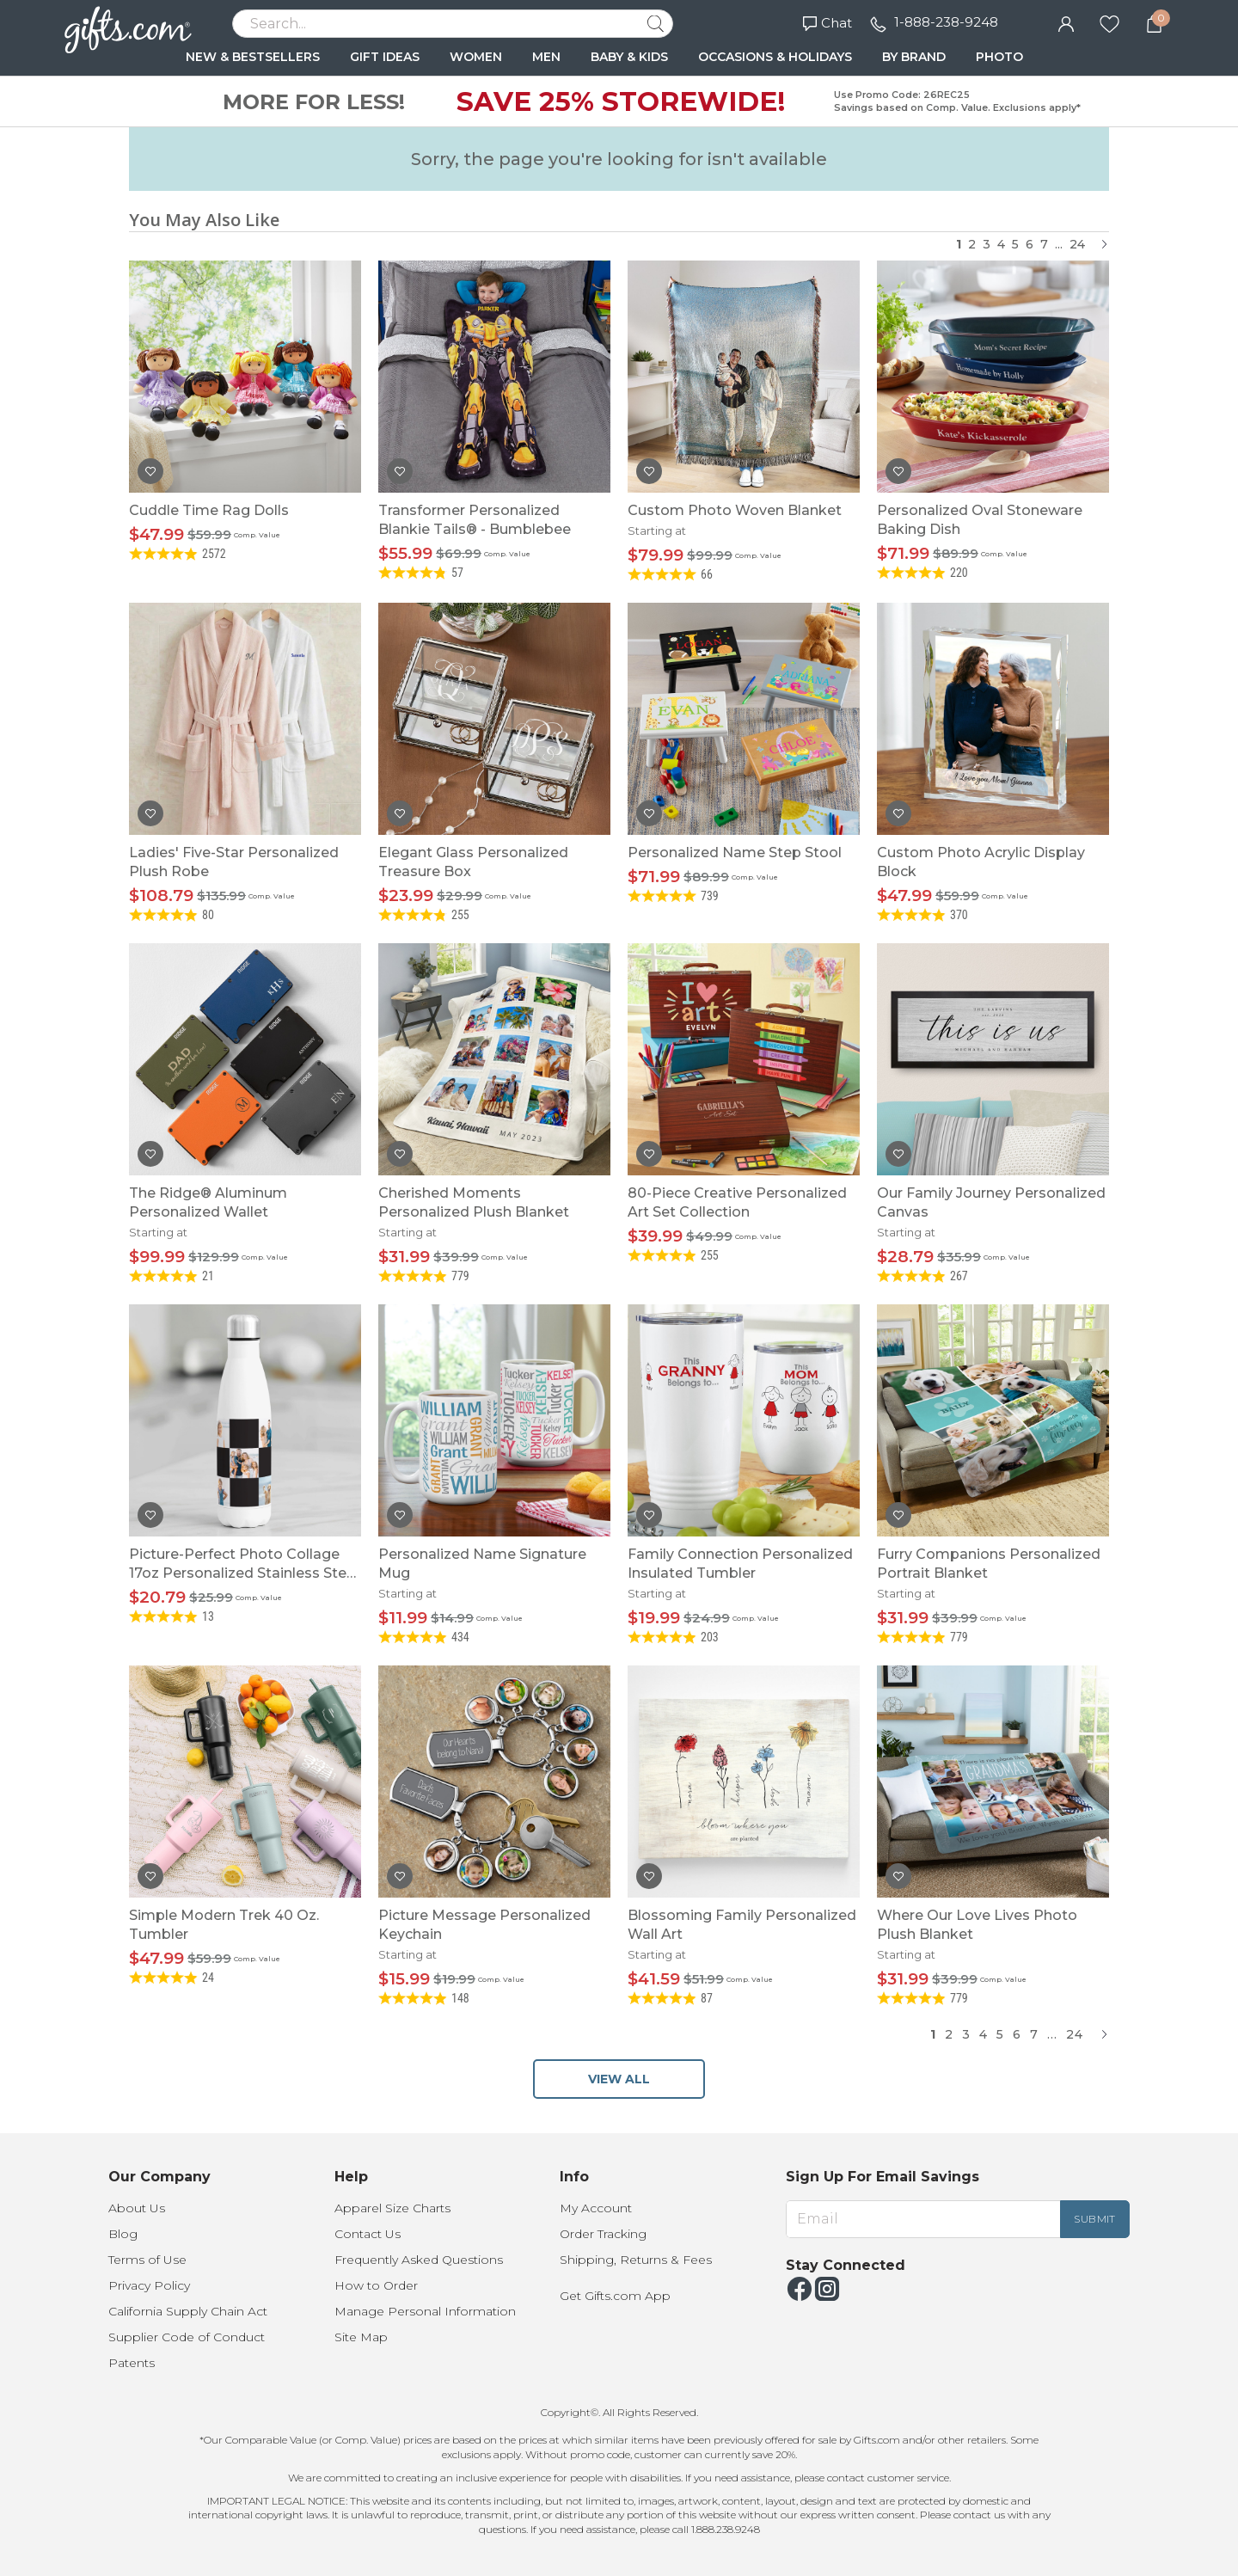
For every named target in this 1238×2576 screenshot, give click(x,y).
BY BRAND (914, 56)
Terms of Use (147, 2259)
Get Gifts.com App (615, 2295)
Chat (827, 23)
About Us (136, 2208)
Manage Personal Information (425, 2311)
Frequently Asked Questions (418, 2259)
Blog (123, 2234)
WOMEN (476, 56)
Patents (131, 2363)
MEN (546, 56)
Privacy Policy (149, 2285)
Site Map (361, 2337)
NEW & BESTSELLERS (253, 56)
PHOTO (999, 56)
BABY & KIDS (629, 56)
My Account (596, 2208)
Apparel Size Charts (392, 2208)
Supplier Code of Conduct (186, 2337)
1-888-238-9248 (946, 22)
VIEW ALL (619, 2079)
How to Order (376, 2285)
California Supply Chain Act (187, 2311)
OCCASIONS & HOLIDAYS (775, 56)
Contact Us (367, 2234)
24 (1077, 244)
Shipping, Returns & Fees (636, 2259)
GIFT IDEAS (385, 56)
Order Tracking (603, 2234)
